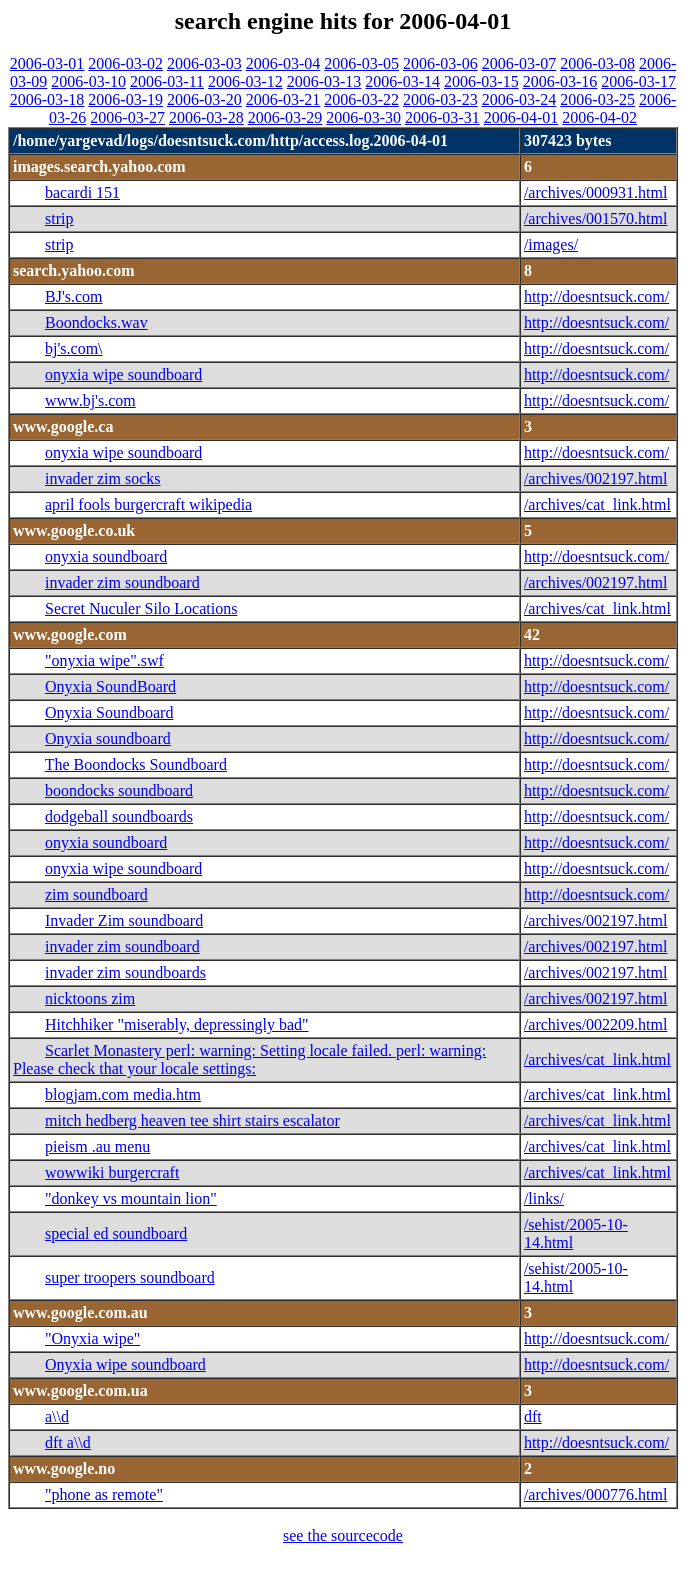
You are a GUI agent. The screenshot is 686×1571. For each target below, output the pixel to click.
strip (59, 218)
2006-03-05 (361, 63)
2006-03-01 (47, 63)
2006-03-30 (363, 117)
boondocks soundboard (119, 790)
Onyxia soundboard (108, 738)
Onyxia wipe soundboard (125, 1364)
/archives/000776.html (596, 1494)
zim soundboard (96, 894)
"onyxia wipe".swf (104, 660)
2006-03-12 (245, 81)
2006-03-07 (519, 63)
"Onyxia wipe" (92, 1338)
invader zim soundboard (122, 582)
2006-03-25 (597, 99)
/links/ (544, 1198)
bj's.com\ (74, 348)
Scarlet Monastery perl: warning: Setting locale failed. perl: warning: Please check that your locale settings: (249, 1059)
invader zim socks (103, 478)
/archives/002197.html (596, 478)
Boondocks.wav (96, 322)
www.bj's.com (90, 400)
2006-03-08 (597, 63)
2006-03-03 (204, 63)
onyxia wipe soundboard (123, 374)
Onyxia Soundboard (109, 712)
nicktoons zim (90, 998)
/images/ (551, 244)
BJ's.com (74, 296)
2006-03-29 (285, 117)
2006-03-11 (167, 81)
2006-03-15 (481, 81)
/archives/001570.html (596, 218)
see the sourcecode (343, 1535)
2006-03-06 (440, 63)
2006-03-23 (440, 99)
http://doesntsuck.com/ (596, 296)
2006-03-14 (402, 81)
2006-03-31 (442, 117)
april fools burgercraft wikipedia (148, 504)
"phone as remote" (104, 1494)
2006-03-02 (125, 63)
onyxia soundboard (106, 556)
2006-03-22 (361, 99)
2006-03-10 (88, 81)
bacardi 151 (82, 192)
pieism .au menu (97, 1146)
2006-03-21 (283, 99)
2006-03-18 (47, 99)
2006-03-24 (519, 99)
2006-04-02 (599, 117)
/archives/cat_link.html (597, 504)
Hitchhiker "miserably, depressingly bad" (177, 1024)
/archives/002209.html (596, 1024)
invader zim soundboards (125, 972)
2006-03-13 (324, 81)
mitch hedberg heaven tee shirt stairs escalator (192, 1120)
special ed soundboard (116, 1233)
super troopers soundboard (130, 1277)
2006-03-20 (204, 99)
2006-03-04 (283, 63)
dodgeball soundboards (119, 816)
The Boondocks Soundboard (136, 764)
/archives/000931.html (596, 192)
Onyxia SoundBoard (110, 686)
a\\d (57, 1416)
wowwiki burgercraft (112, 1172)
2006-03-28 (206, 117)
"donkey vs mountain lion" (131, 1198)
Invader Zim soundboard (124, 920)
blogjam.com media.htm (123, 1094)
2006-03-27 (127, 117)
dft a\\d (68, 1442)
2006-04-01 (521, 117)
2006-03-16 (560, 81)
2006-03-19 (125, 99)
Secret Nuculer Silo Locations (141, 608)
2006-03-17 (638, 81)
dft (533, 1416)
